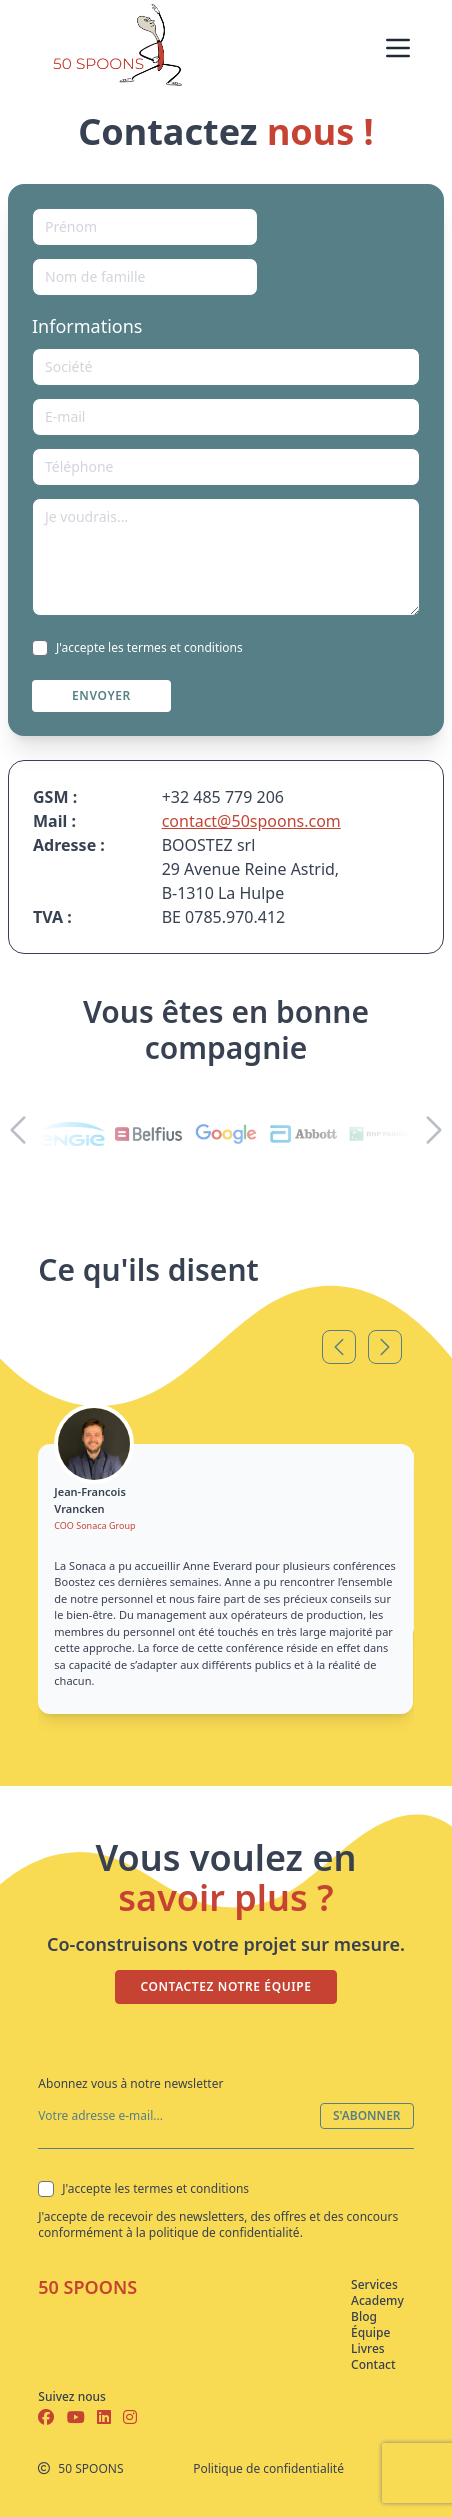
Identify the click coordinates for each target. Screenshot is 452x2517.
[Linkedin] (110, 2417)
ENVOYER (101, 695)
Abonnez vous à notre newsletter (130, 2083)
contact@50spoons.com (251, 821)
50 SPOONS (87, 2287)
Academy (366, 2301)
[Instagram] (130, 2417)
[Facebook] (48, 2417)
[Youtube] (78, 2417)
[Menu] (398, 48)
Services (366, 2285)
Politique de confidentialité (268, 2469)
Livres (366, 2349)
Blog (364, 2317)
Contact (366, 2365)
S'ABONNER (367, 2115)
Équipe (366, 2333)
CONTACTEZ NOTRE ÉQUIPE (225, 1986)
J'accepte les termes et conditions (137, 648)
